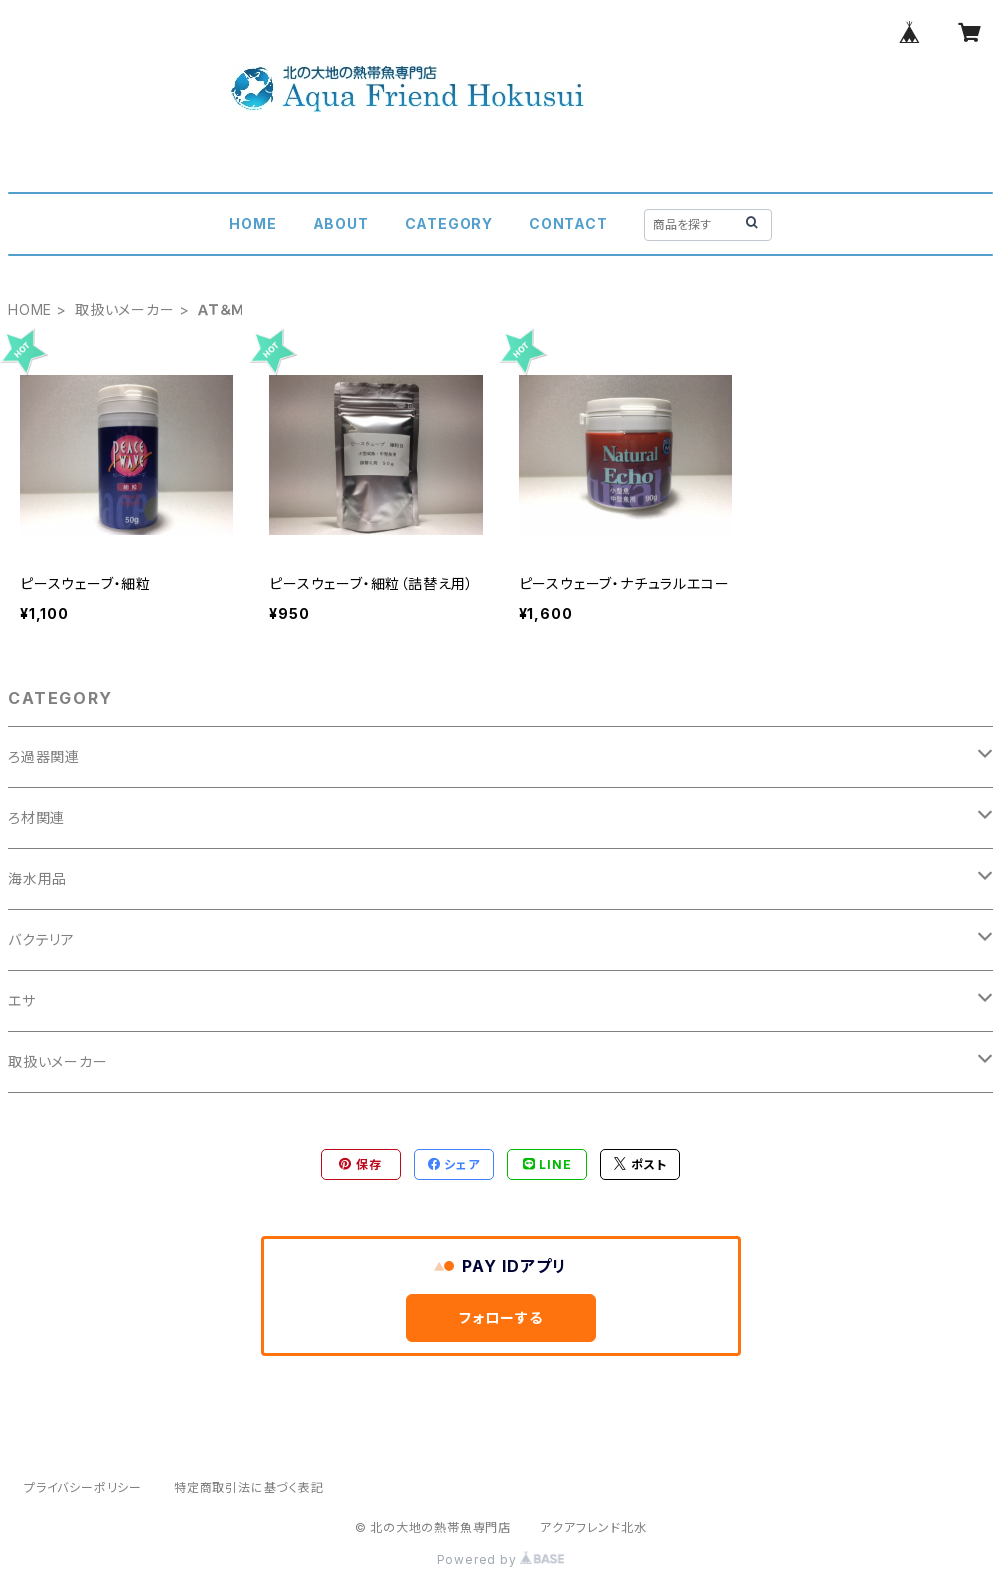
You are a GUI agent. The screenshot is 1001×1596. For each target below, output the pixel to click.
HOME (252, 223)
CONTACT (568, 223)
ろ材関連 (36, 817)
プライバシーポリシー (83, 1487)
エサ (22, 1000)
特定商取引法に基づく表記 (249, 1487)
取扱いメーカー (125, 309)
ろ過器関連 (44, 756)
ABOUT (341, 223)
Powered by (501, 1559)
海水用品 (37, 878)
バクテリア (41, 939)
